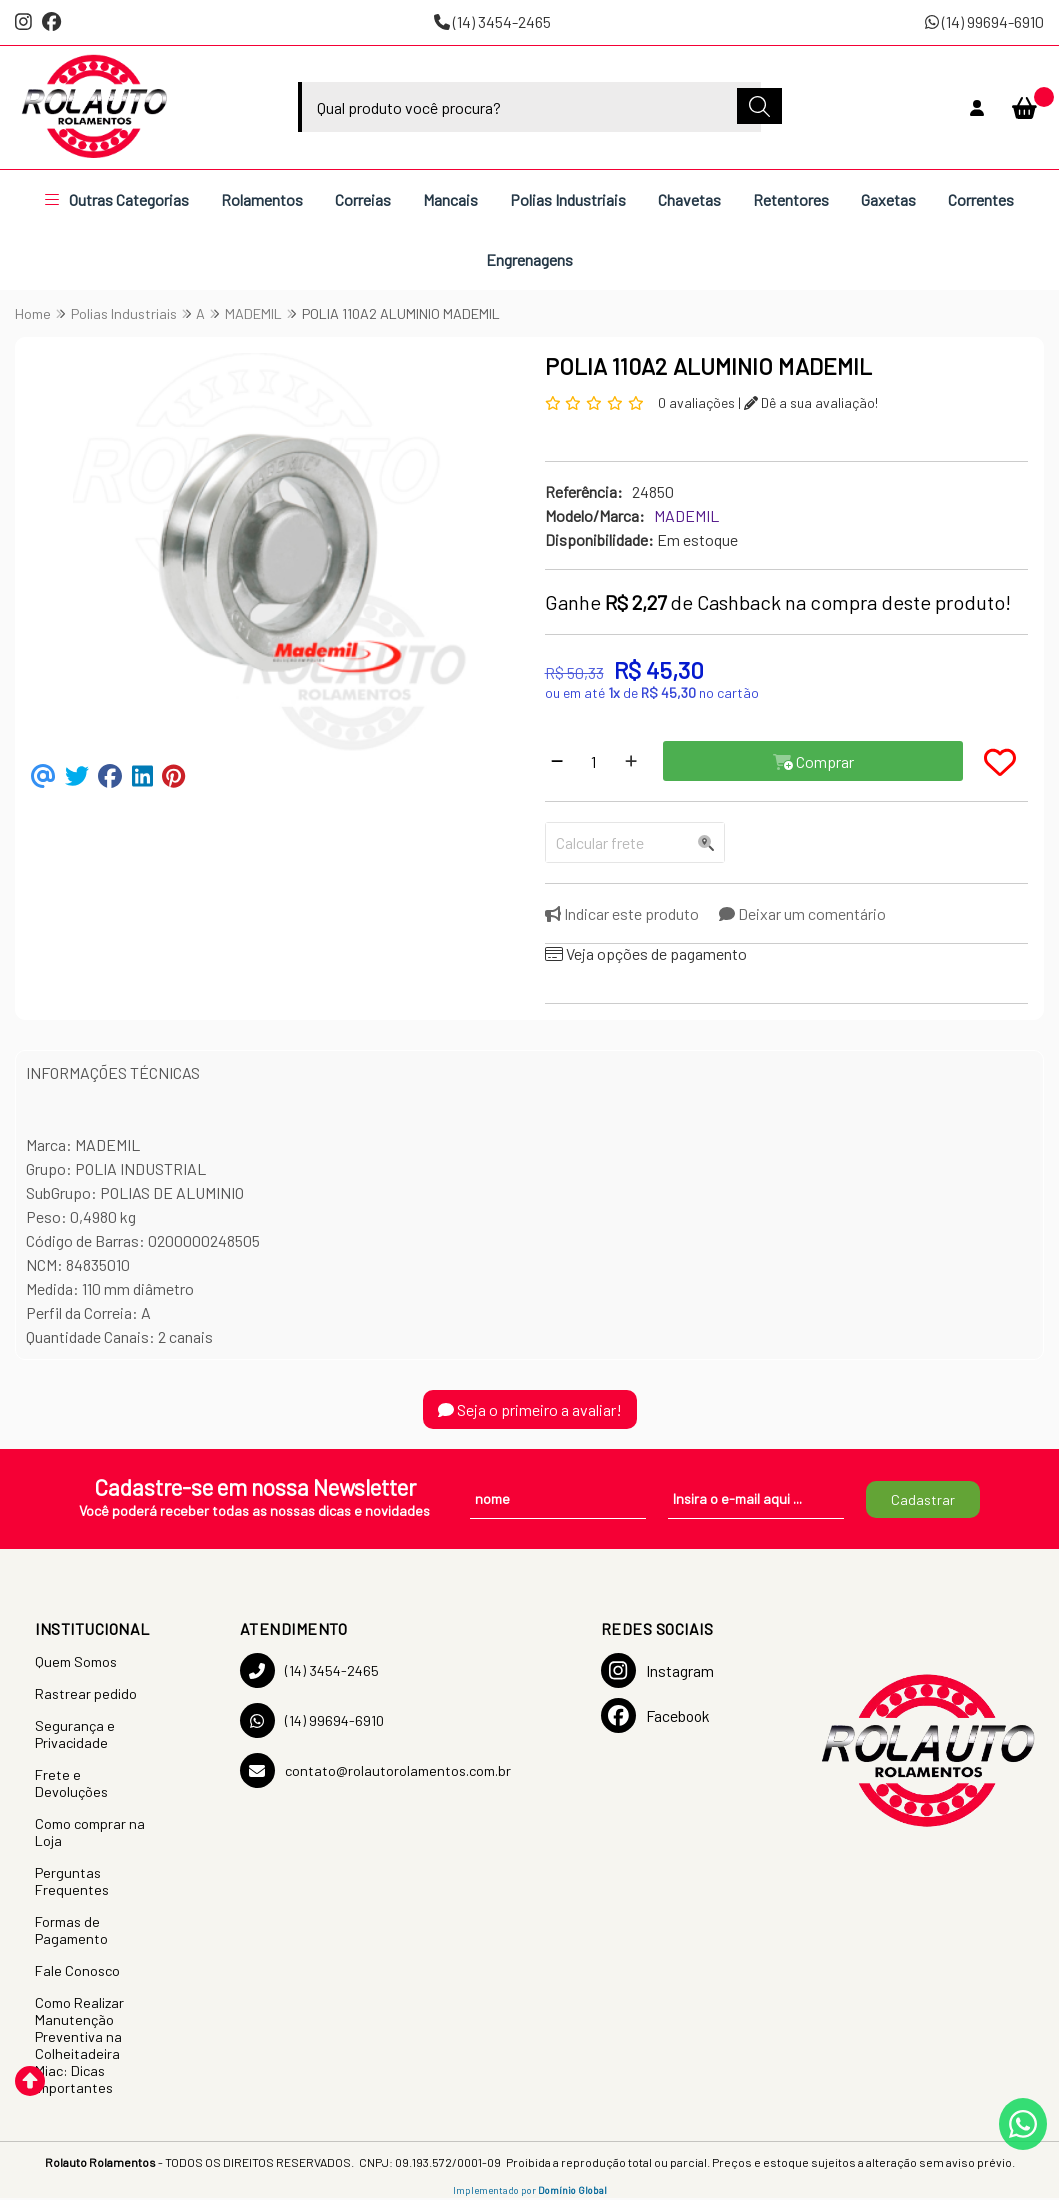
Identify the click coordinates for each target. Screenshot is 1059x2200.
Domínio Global (572, 2190)
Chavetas (689, 199)
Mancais (450, 199)
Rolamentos (262, 199)
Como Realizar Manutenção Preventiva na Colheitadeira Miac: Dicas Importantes (79, 2045)
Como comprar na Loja (90, 1832)
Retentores (791, 199)
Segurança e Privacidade (75, 1734)
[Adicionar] (631, 761)
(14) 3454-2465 (492, 21)
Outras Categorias (117, 199)
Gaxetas (888, 199)
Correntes (981, 199)
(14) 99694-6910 (984, 21)
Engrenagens (529, 259)
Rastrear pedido (86, 1693)
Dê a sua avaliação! (811, 402)
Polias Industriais (568, 199)
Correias (363, 199)
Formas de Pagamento (71, 1930)
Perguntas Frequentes (72, 1881)
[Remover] (557, 761)
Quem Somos (76, 1661)
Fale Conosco (77, 1970)
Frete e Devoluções (71, 1783)
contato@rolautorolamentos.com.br (375, 1770)
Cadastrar (923, 1499)
